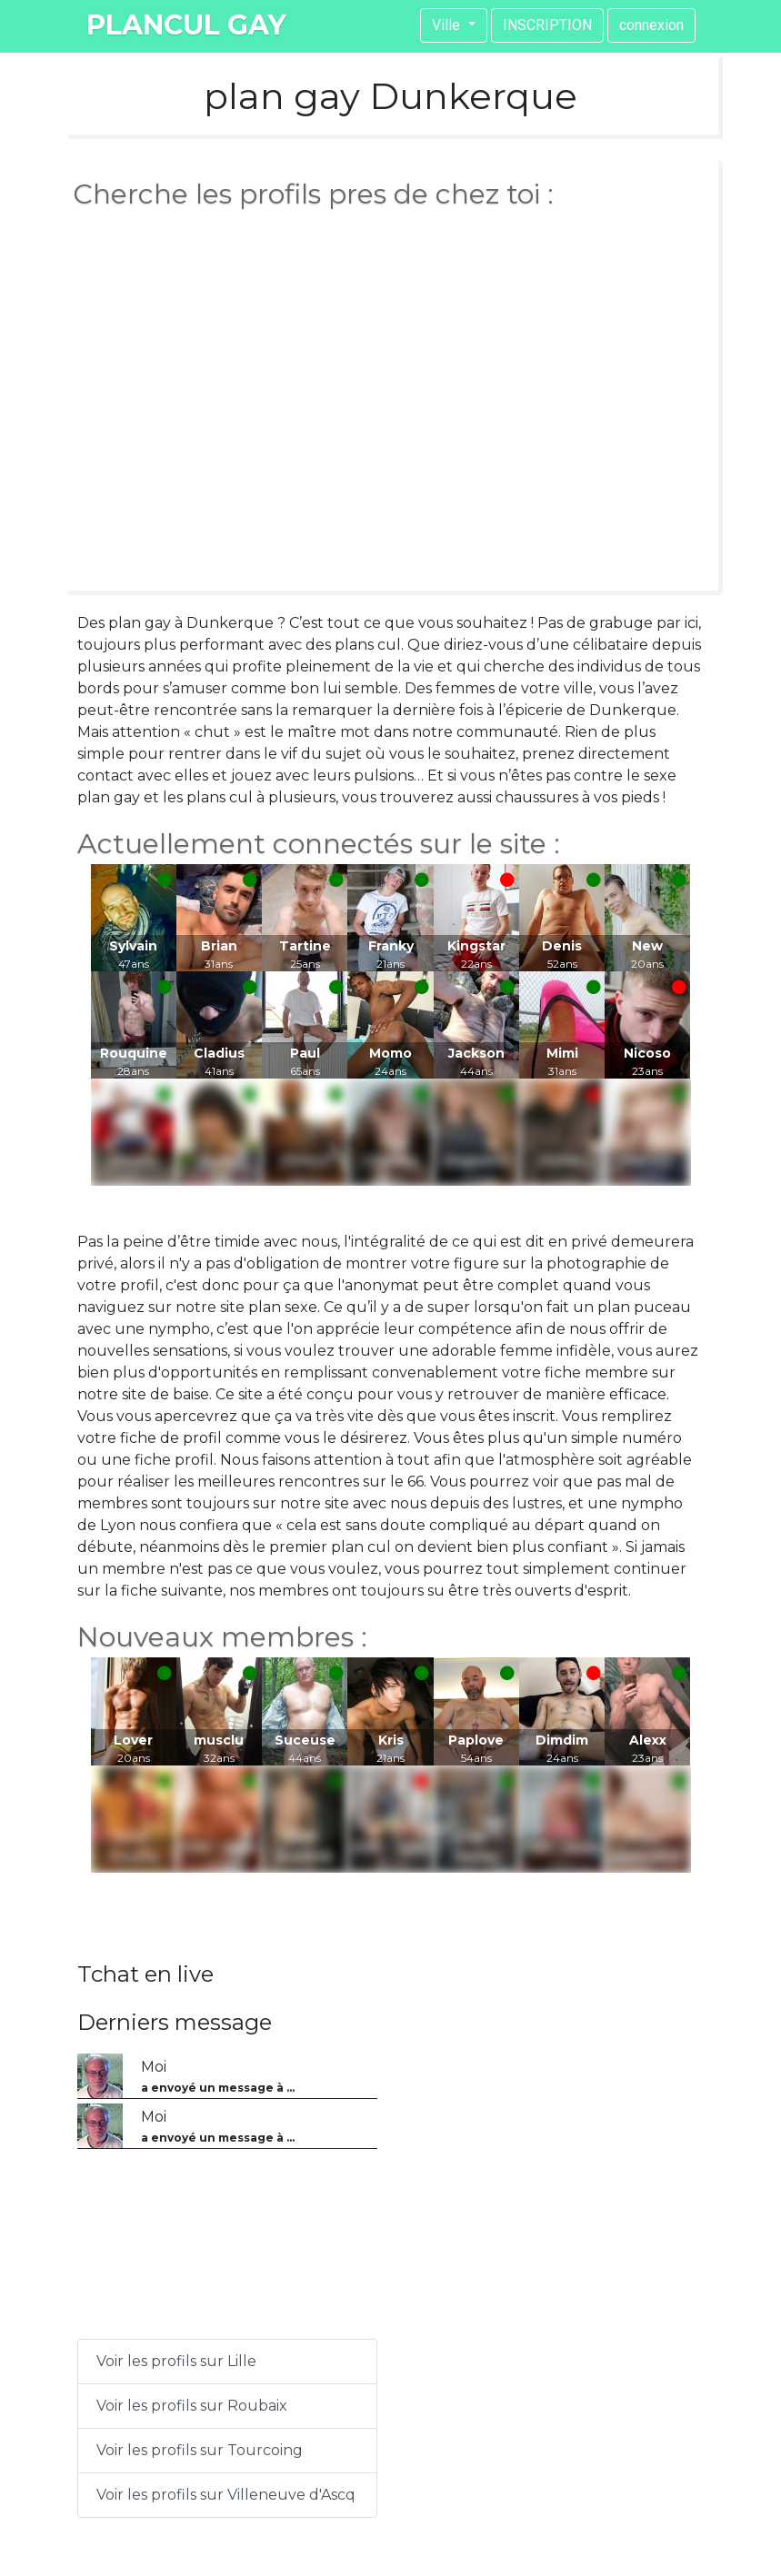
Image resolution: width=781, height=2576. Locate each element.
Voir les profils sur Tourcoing (199, 2450)
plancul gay (185, 25)
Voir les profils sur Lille (176, 2361)
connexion (651, 25)
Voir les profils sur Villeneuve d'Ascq (225, 2494)
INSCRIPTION (547, 25)
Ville (448, 25)
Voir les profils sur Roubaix (191, 2405)
